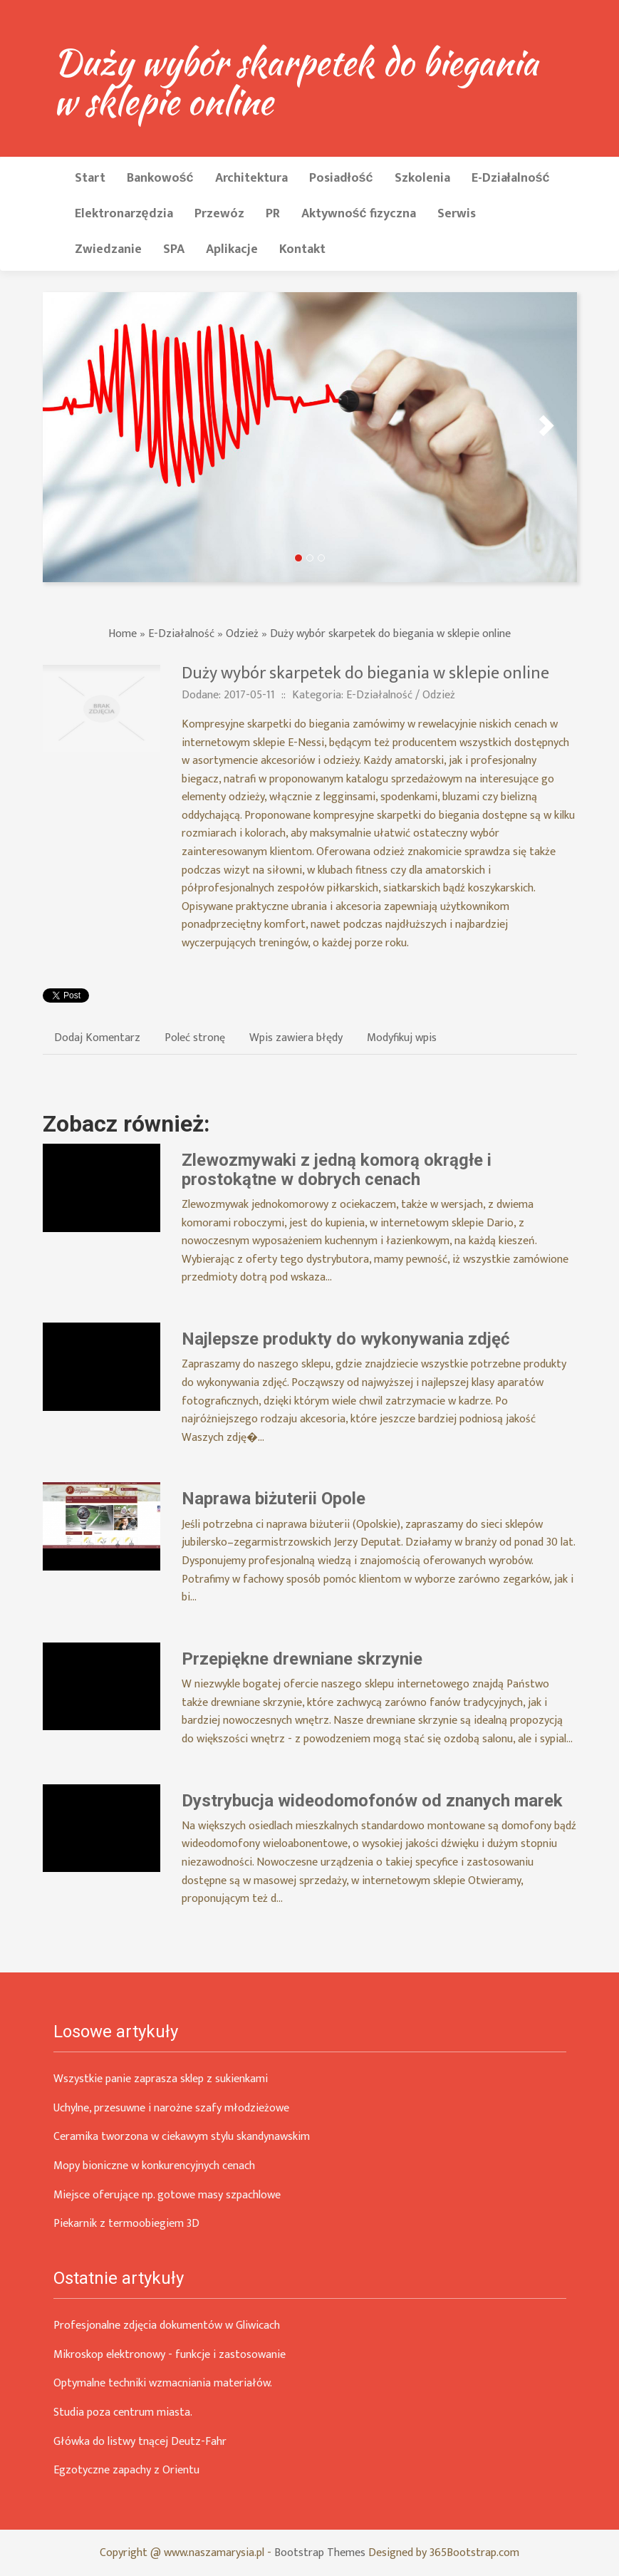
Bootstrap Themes (319, 2552)
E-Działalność (181, 633)
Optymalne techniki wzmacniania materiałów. (162, 2383)
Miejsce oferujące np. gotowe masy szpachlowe (167, 2195)
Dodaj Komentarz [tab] (97, 1038)
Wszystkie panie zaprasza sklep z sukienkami (160, 2079)
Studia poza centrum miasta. (122, 2412)
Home (122, 633)
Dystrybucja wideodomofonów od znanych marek (372, 1801)
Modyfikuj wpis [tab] (402, 1038)
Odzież (242, 633)
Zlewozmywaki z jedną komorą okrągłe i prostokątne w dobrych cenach (336, 1169)
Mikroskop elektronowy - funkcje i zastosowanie (169, 2354)
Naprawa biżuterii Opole (273, 1499)
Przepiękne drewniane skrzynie (302, 1659)
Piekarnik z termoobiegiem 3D (126, 2223)
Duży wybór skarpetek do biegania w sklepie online (390, 633)
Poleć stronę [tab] (195, 1038)
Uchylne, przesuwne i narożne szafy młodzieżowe (171, 2108)
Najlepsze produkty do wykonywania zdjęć (346, 1339)
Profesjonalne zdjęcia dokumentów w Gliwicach (166, 2325)
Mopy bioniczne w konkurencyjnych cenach (154, 2166)
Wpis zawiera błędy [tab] (296, 1038)
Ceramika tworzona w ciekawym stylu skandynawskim (181, 2136)
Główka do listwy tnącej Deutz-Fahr (140, 2441)
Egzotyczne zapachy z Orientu (126, 2470)
